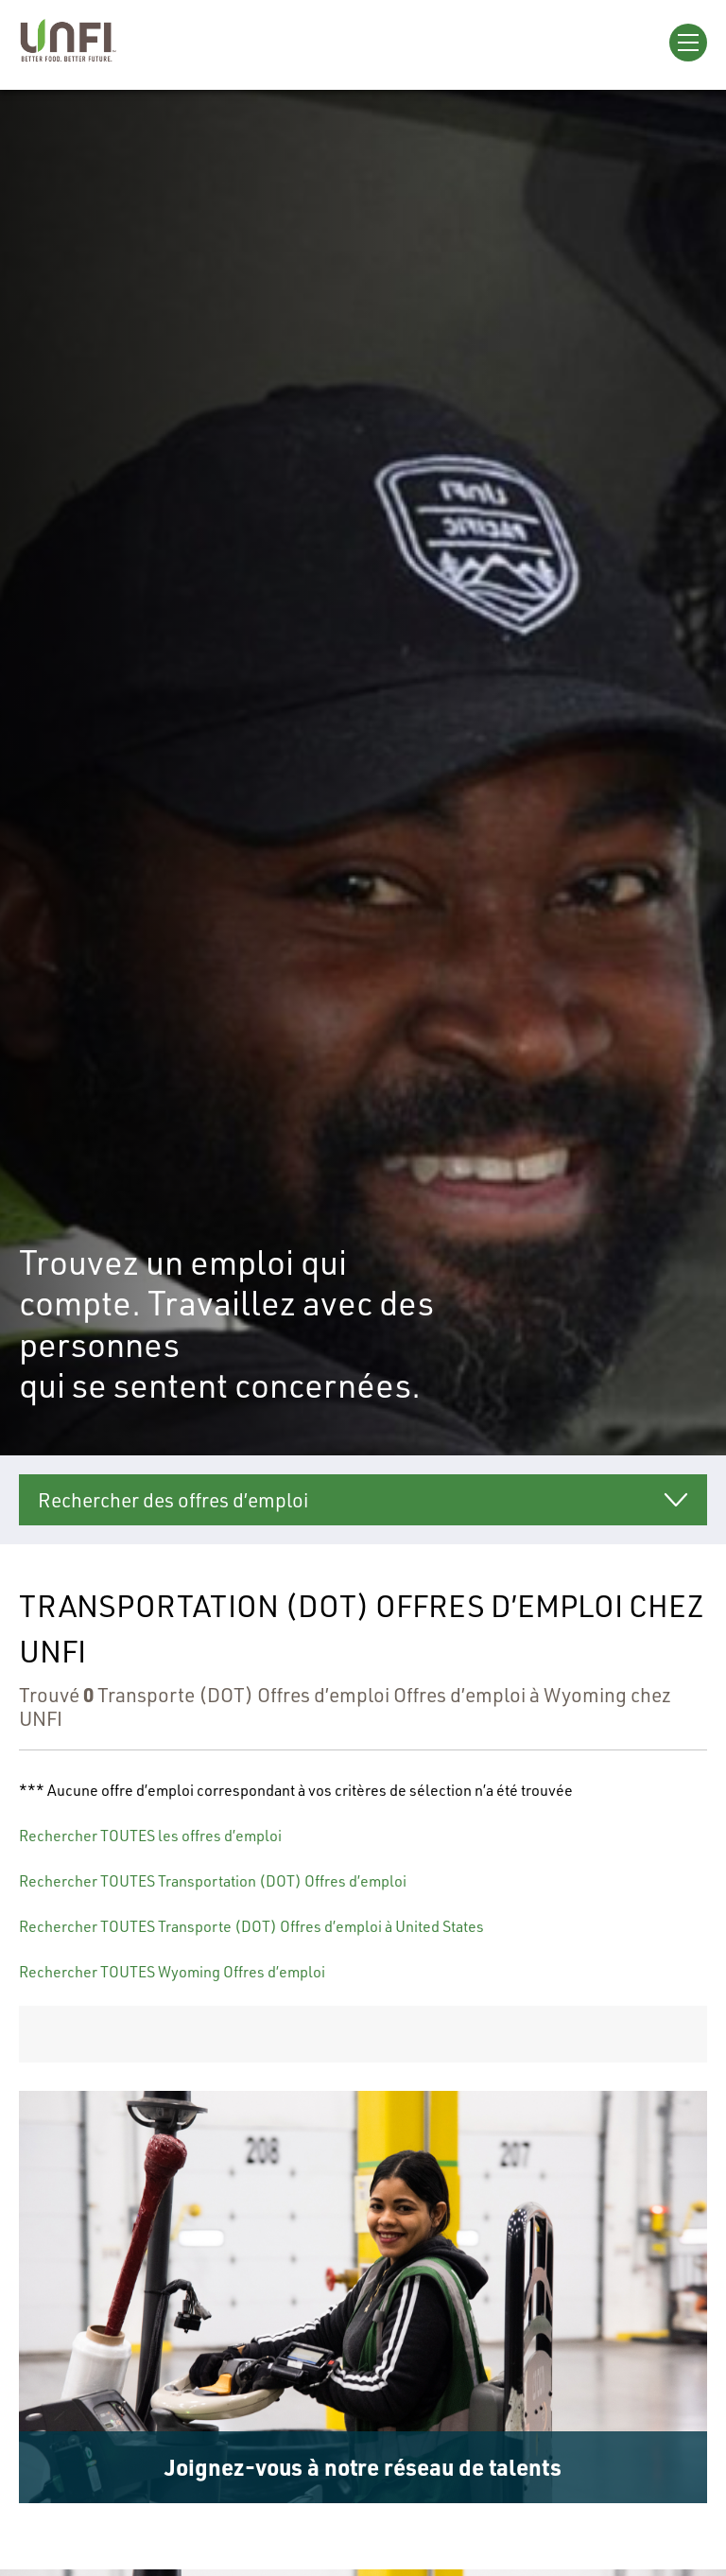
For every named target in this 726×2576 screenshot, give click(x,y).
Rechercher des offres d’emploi (173, 1499)
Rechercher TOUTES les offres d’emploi (150, 1835)
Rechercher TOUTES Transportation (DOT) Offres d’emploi (212, 1880)
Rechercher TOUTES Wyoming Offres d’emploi (172, 1971)
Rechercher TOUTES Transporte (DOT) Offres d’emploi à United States (251, 1926)
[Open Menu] (688, 42)
